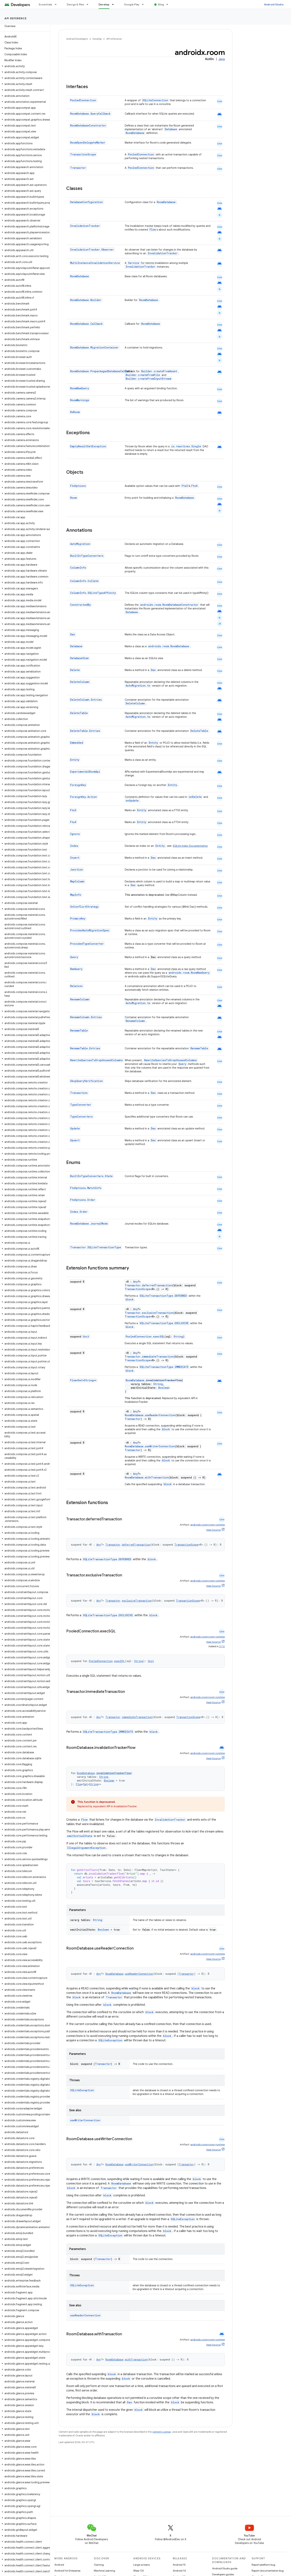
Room (73, 497)
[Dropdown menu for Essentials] (57, 4)
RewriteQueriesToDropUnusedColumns (96, 1060)
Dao (72, 634)
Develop (97, 38)
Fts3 (185, 486)
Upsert (75, 1140)
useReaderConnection (160, 1415)
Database (171, 129)
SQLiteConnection (155, 100)
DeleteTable (79, 713)
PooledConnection (83, 100)
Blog (161, 4)
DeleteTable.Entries (85, 731)
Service (133, 263)
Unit (86, 1336)
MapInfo (75, 894)
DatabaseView (79, 658)
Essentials (45, 4)
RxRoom (75, 412)
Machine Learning (104, 2570)
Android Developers (77, 38)
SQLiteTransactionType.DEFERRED (163, 1295)
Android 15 (179, 2564)
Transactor (78, 168)
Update (75, 1128)
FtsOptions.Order (82, 1200)
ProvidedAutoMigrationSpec (89, 930)
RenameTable (79, 1030)
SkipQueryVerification (86, 1081)
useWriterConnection (160, 1446)
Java (221, 59)
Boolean (164, 1387)
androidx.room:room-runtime (207, 1524)
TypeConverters (81, 1116)
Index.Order (79, 1211)
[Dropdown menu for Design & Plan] (89, 4)
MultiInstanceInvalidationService (95, 263)
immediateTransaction (158, 1356)
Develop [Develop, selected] (104, 4)
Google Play (132, 4)
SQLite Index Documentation (190, 846)
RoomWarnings (79, 400)
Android (59, 2564)
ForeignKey (78, 785)
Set (80, 1380)
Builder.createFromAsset (159, 371)
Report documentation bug (268, 2570)
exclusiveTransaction (157, 1313)
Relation (76, 986)
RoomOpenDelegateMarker (87, 142)
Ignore (75, 834)
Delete (75, 670)
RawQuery (76, 969)
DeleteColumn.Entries (86, 699)
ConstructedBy (80, 604)
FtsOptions (78, 486)
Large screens (141, 2564)
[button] (24, 66)
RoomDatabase (135, 133)
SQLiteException (110, 2040)
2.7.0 (222, 1646)
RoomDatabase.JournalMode (89, 1223)
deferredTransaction (157, 1285)
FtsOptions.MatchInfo (85, 1188)
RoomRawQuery (79, 388)
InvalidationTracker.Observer (92, 249)
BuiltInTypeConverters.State (91, 1176)
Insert (74, 857)
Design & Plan (75, 4)
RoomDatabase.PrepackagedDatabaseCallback (101, 371)
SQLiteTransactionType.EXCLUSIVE (164, 1323)
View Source (213, 1530)
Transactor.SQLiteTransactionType (95, 1247)
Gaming (99, 2564)
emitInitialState (79, 1836)
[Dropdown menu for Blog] (169, 4)
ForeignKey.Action (83, 797)
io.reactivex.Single (186, 446)
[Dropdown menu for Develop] (114, 4)
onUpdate (132, 800)
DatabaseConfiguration (86, 202)
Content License (161, 2431)
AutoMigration (80, 544)
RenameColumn (79, 999)
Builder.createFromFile (143, 375)
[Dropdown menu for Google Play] (144, 4)
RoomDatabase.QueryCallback (90, 113)
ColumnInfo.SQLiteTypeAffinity (93, 593)
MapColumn (77, 881)
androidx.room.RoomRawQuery (189, 972)
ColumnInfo (78, 567)
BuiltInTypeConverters (86, 555)
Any (135, 1281)
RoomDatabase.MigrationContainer (94, 347)
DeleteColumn (79, 682)
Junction (76, 869)
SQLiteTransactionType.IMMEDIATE (164, 1367)
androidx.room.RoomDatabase (168, 646)
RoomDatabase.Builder (85, 300)
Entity (153, 742)
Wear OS (138, 2570)
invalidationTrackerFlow (164, 1380)
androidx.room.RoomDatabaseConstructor (169, 604)
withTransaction (157, 1477)
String (178, 1336)
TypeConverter (80, 1104)
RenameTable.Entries (85, 1048)
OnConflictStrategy (84, 906)
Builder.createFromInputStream (148, 378)
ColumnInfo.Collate (84, 581)
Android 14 (179, 2570)
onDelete (195, 797)
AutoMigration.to (138, 685)
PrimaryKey (77, 918)
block (129, 1299)
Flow (153, 229)
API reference (15, 18)
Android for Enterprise (67, 2570)
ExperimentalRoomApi (85, 771)
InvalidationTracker (85, 226)
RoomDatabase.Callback (86, 323)
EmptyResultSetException (88, 446)
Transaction (79, 1093)
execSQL (158, 1336)
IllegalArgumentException (86, 1848)
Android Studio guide (224, 2568)
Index (74, 846)
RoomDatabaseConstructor (88, 125)
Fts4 (194, 486)
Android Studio (274, 4)
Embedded (76, 742)
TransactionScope (83, 154)
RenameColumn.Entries (86, 1017)
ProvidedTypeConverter (87, 943)
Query (74, 957)
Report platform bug (263, 2564)
